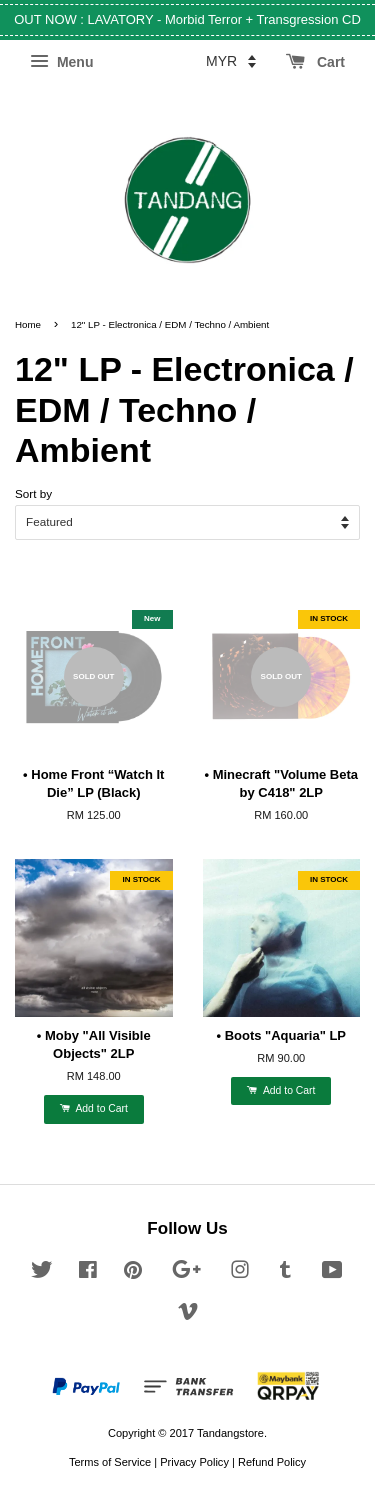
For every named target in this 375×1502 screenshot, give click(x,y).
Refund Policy (272, 1462)
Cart (315, 62)
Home (28, 324)
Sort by (33, 493)
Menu (61, 62)
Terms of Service (110, 1462)
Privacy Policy (194, 1462)
